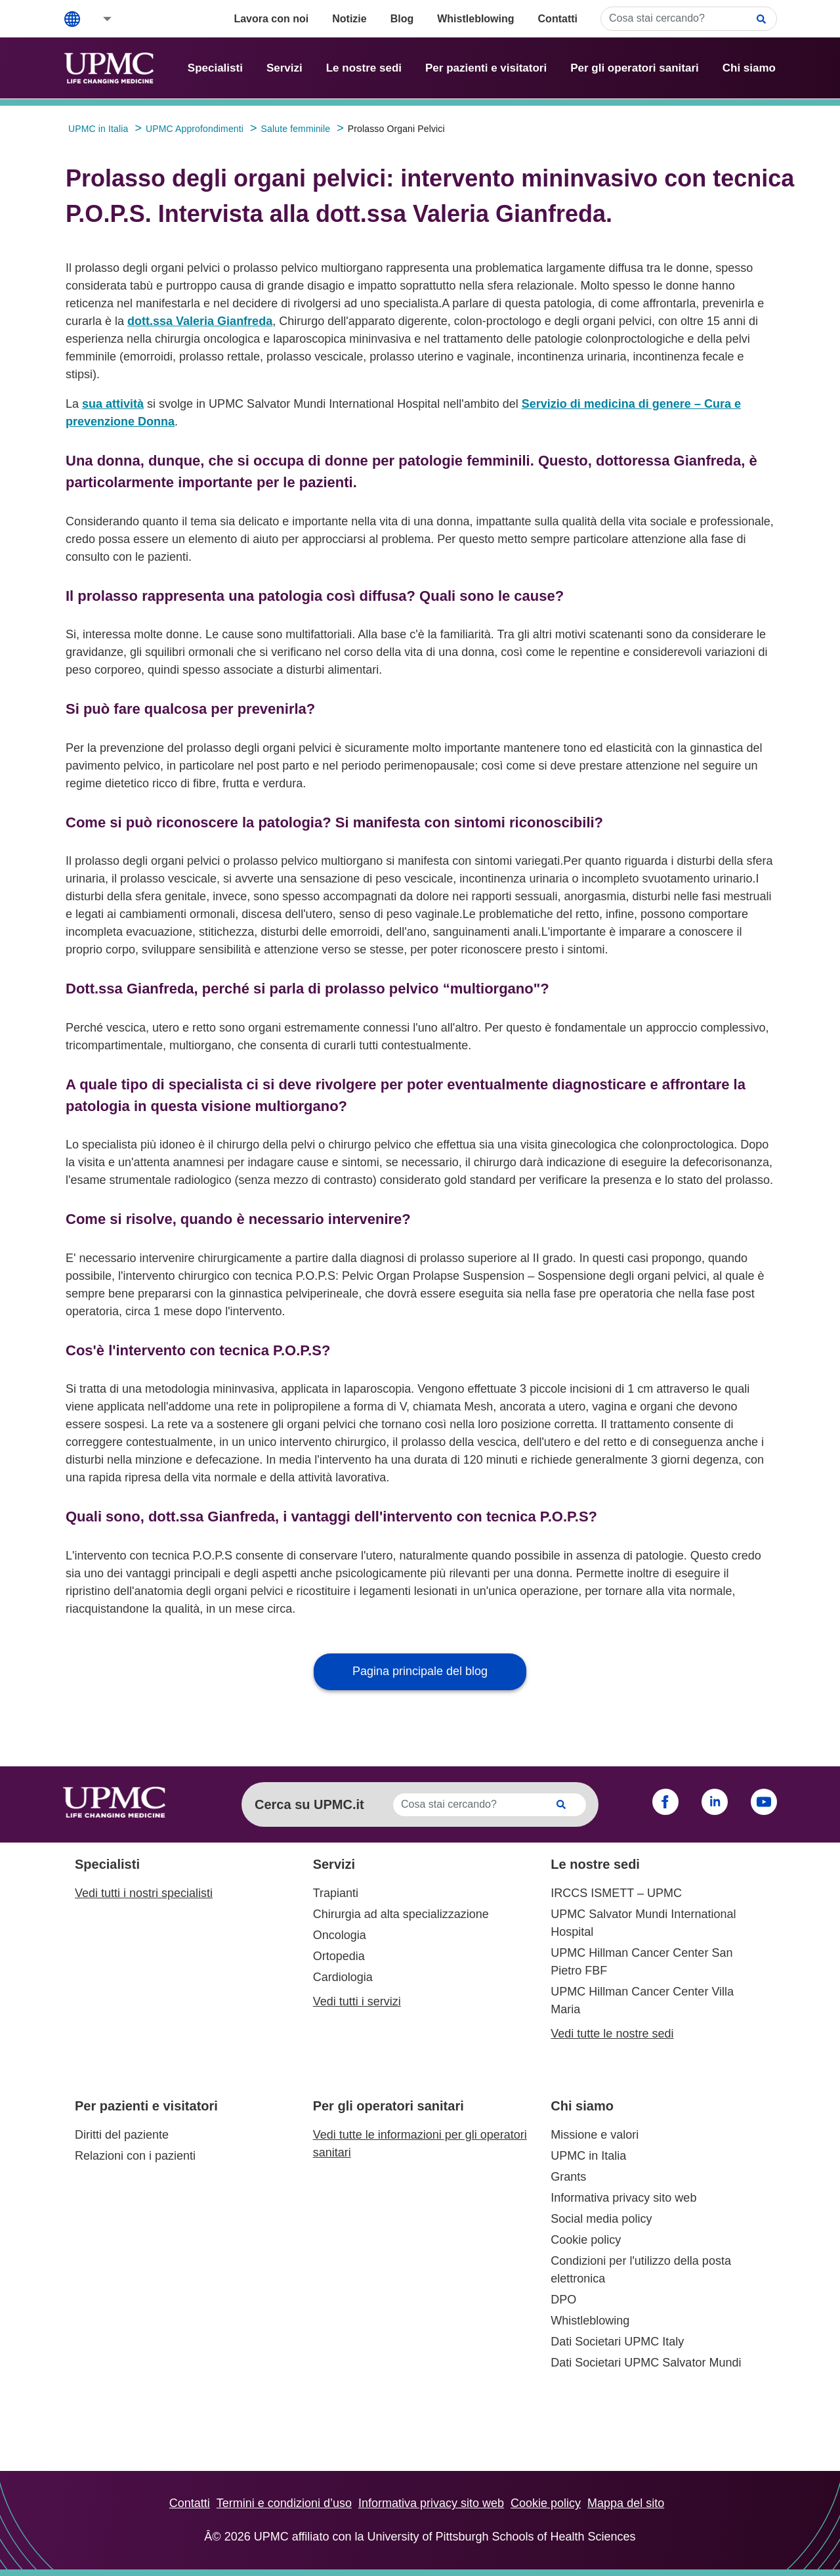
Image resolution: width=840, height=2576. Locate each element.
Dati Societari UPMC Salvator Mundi (646, 2362)
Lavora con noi (271, 18)
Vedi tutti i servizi (357, 2001)
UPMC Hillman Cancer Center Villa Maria (642, 2000)
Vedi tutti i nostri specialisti (144, 1893)
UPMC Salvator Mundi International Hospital (643, 1923)
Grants (568, 2176)
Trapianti (335, 1893)
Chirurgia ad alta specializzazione (401, 1914)
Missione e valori (595, 2134)
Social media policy (601, 2218)
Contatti (558, 18)
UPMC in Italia (588, 2155)
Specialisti (215, 68)
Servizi (284, 68)
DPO (563, 2299)
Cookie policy (586, 2239)
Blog (402, 18)
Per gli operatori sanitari (634, 68)
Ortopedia (339, 1956)
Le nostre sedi (364, 68)
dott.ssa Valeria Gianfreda (199, 321)
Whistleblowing (475, 18)
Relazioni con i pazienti (135, 2155)
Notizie (349, 18)
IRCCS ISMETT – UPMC (616, 1893)
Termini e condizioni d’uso (284, 2503)
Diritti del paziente (122, 2134)
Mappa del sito (625, 2503)
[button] (98, 19)
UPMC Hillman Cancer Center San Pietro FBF (641, 1961)
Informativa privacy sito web (623, 2197)
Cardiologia (343, 1977)
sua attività (113, 403)
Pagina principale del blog (420, 1671)
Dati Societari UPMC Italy (617, 2341)
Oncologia (339, 1935)
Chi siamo (749, 68)
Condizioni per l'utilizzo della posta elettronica (641, 2269)
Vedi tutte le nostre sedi (612, 2033)
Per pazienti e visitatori (486, 68)
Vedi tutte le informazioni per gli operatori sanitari (420, 2143)
